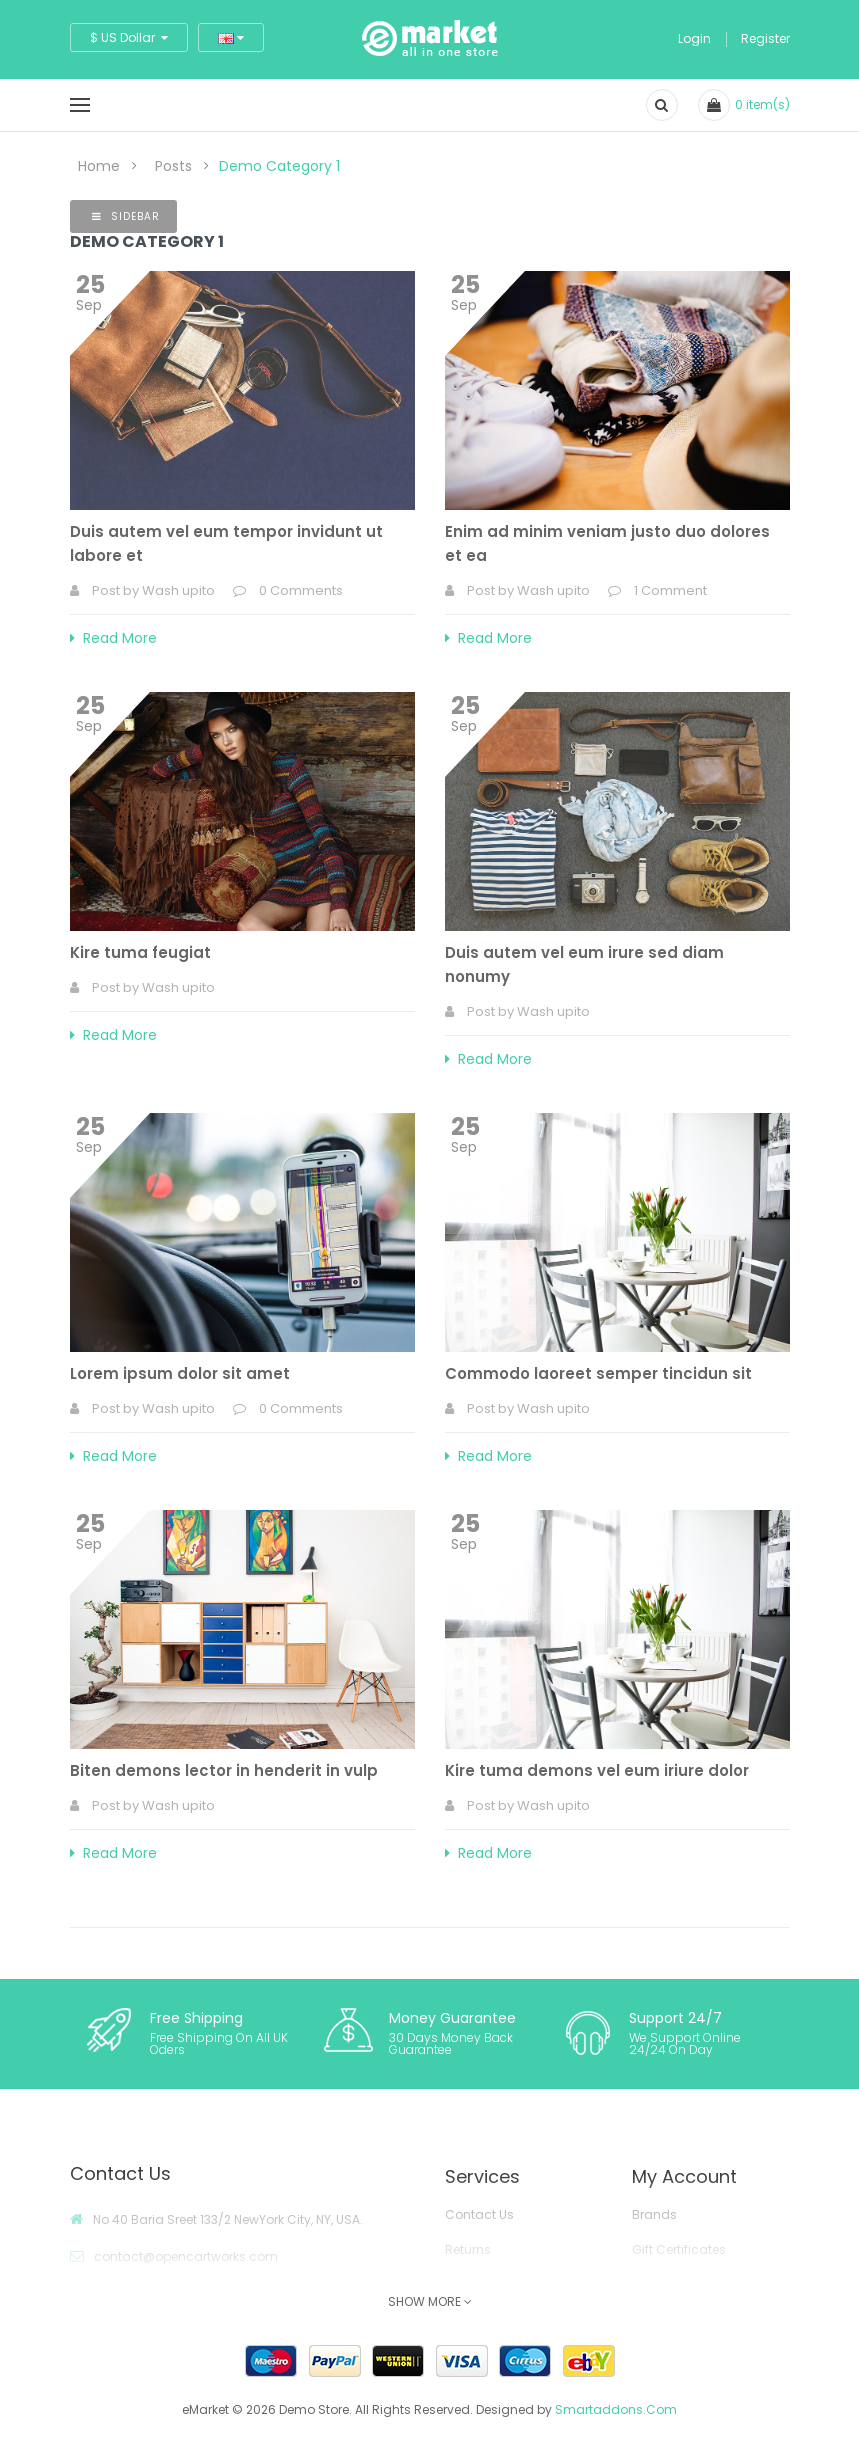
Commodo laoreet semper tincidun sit (598, 1373)
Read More (113, 638)
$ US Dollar (129, 37)
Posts (173, 166)
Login (694, 38)
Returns (468, 2249)
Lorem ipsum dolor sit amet (180, 1373)
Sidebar (126, 216)
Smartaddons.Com (616, 2409)
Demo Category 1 (279, 166)
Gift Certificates (679, 2249)
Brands (654, 2214)
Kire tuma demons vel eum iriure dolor (597, 1770)
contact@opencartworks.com (186, 2256)
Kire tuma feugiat (140, 952)
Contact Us (479, 2214)
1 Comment (670, 590)
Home (99, 166)
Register (765, 38)
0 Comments (301, 590)
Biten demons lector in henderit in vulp (224, 1770)
